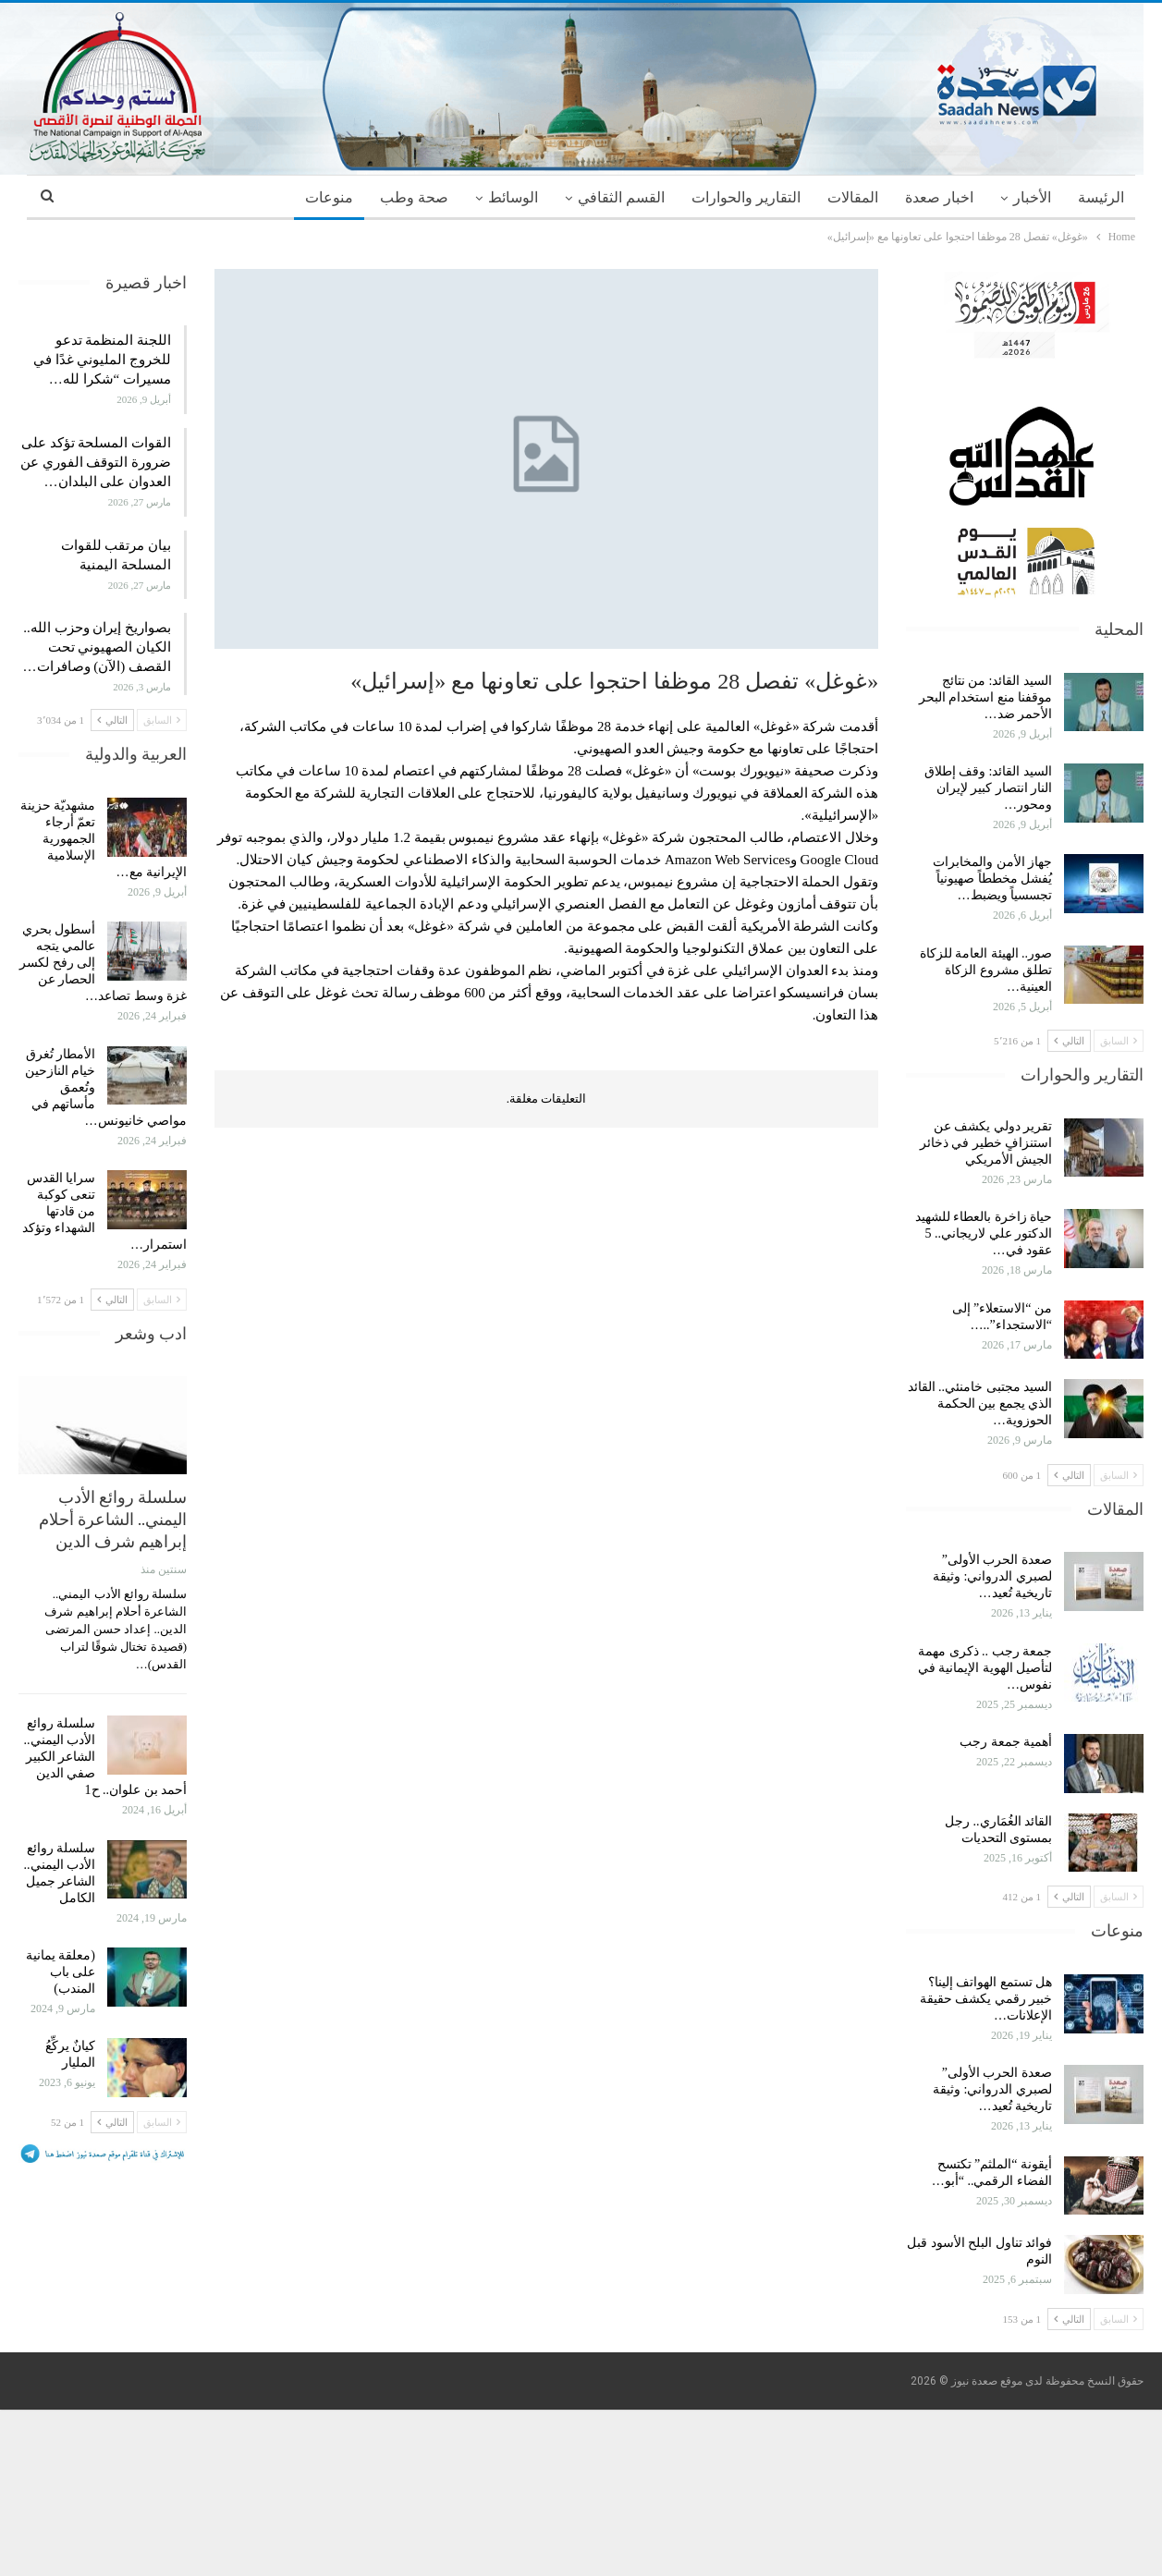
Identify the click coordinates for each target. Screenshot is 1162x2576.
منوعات (329, 197)
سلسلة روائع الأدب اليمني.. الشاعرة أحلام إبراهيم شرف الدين (113, 1519)
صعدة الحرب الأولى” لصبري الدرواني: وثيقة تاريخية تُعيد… (992, 1576)
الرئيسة (1101, 197)
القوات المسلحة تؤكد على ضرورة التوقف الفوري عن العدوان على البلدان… (95, 462)
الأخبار (1032, 197)
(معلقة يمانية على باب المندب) (60, 1972)
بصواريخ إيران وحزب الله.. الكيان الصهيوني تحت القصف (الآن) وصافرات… (97, 647)
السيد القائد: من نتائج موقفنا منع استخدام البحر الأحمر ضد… (986, 697)
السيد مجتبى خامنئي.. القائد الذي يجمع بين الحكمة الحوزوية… (980, 1403)
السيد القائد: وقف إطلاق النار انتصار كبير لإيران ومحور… (988, 788)
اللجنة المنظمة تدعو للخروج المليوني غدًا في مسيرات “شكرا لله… (102, 359)
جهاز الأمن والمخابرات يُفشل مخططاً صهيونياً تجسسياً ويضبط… (992, 878)
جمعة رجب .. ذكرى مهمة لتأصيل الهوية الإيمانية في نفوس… (985, 1667)
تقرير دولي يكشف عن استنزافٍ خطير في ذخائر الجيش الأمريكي (986, 1142)
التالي (1069, 1040)
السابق (1118, 1040)
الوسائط (513, 197)
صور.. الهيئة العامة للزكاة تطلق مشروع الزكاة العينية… (986, 970)
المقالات (852, 197)
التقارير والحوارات (746, 197)
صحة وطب (414, 197)
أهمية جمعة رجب (1006, 1742)
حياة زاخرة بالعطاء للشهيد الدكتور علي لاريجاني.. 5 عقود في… (984, 1233)
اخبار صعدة (939, 197)
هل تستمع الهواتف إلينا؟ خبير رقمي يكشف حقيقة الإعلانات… (986, 1998)
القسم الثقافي (621, 197)
